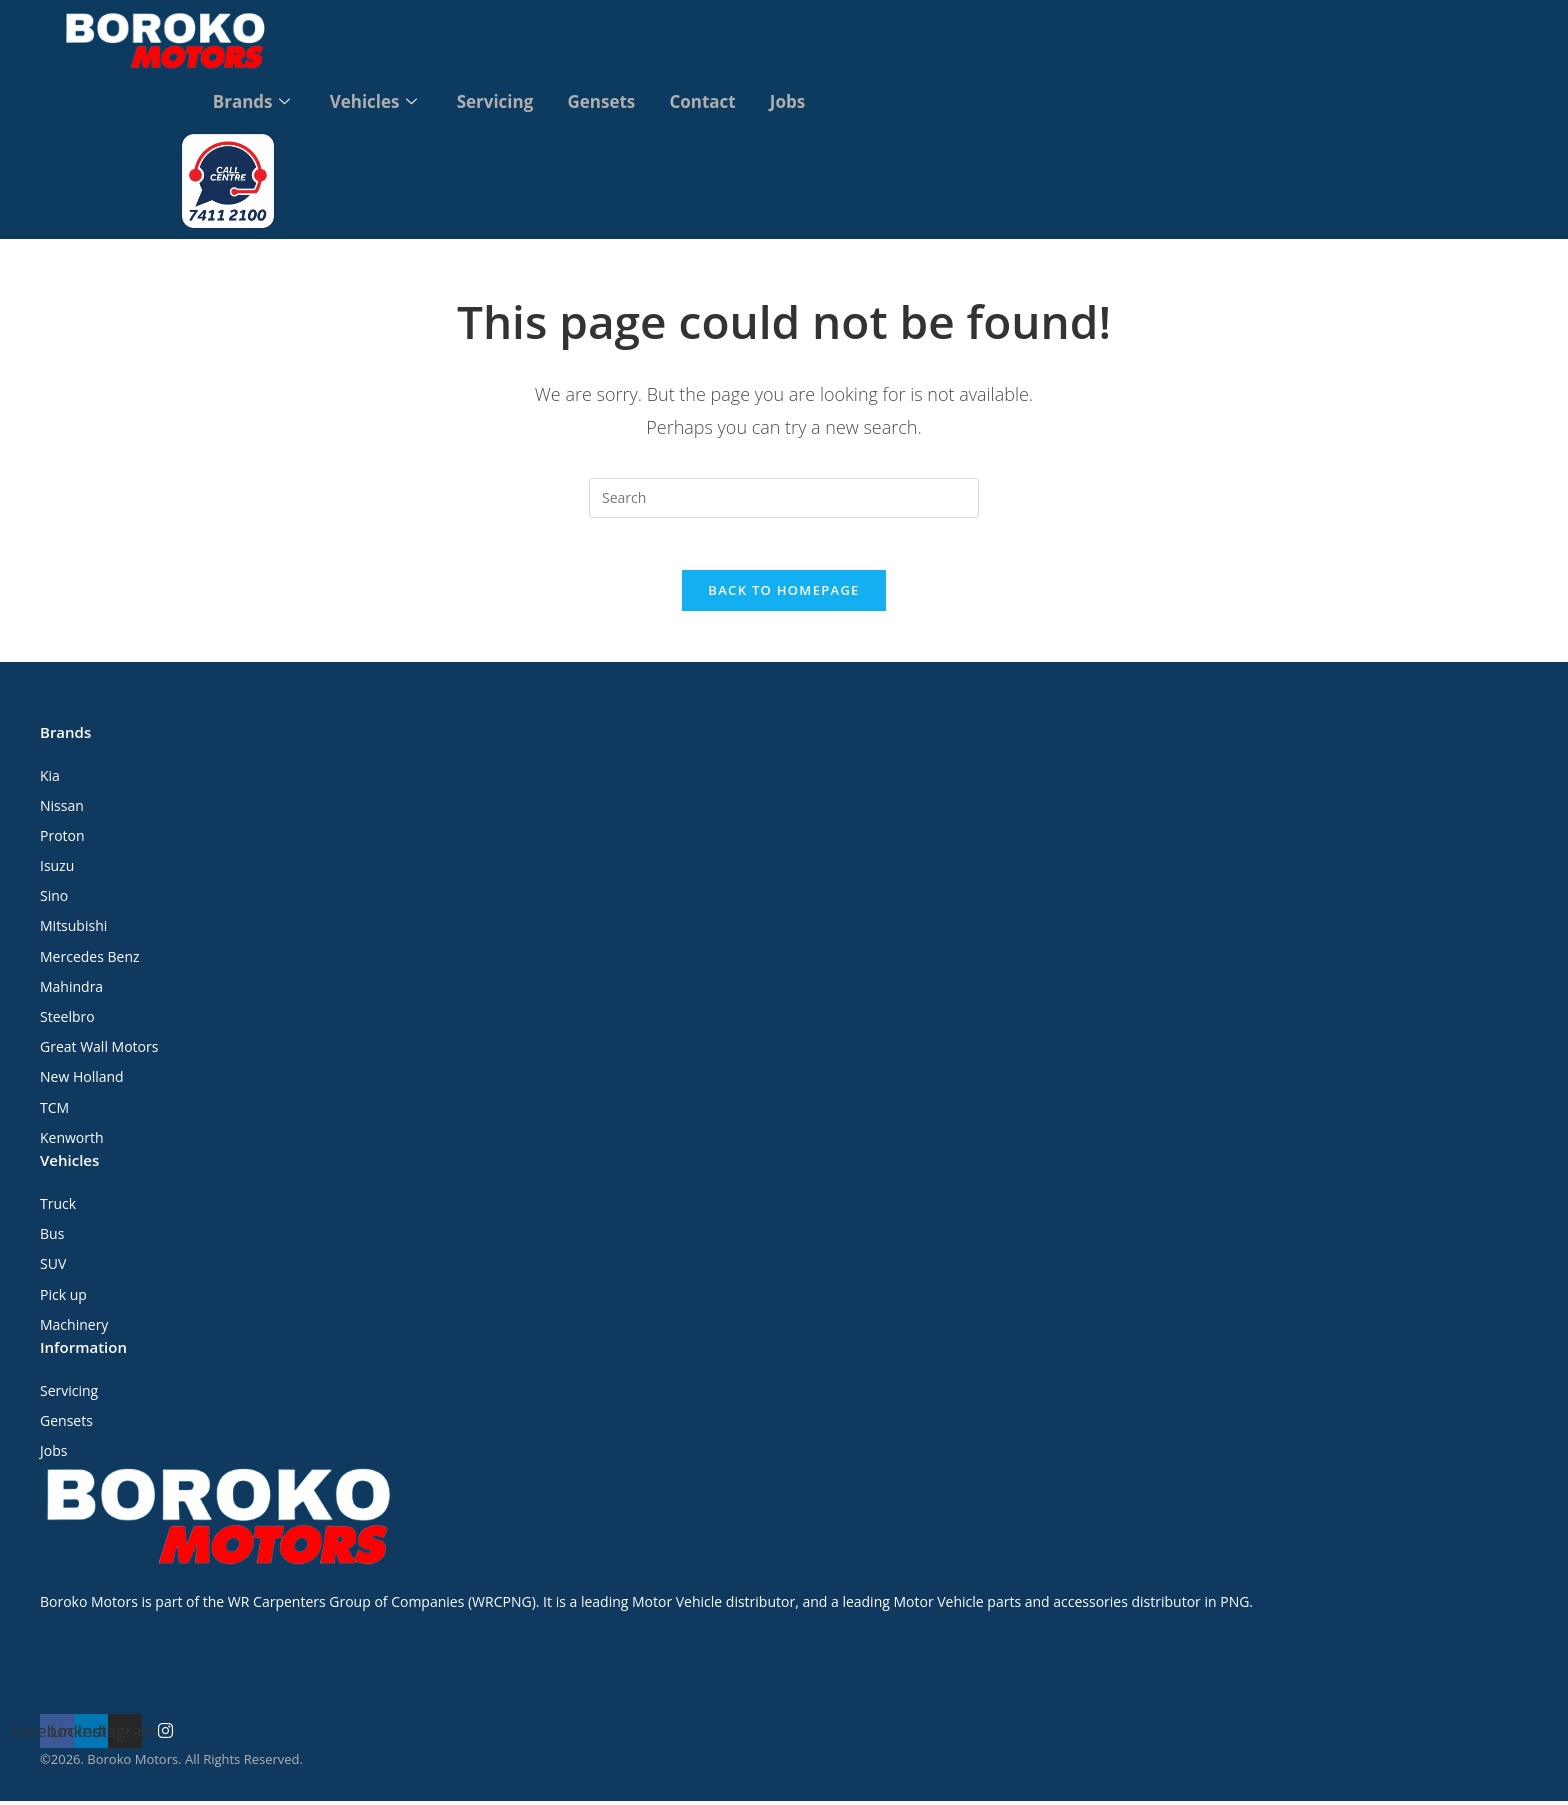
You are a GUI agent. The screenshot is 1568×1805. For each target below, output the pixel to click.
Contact (705, 100)
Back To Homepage (783, 594)
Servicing (494, 100)
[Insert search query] (784, 493)
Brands (246, 100)
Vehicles (370, 100)
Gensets (602, 100)
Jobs (792, 100)
